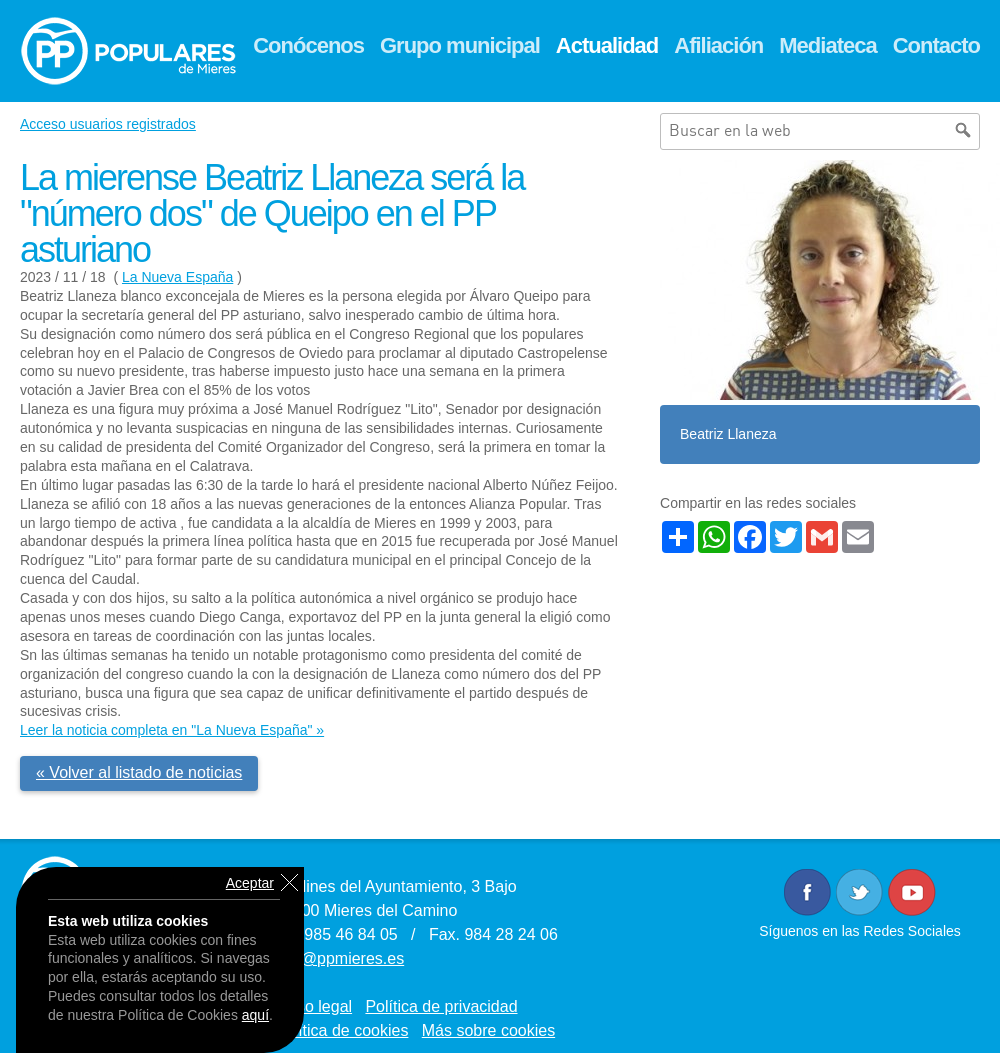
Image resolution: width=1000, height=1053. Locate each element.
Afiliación (718, 45)
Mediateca (827, 45)
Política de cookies (341, 1030)
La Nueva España (177, 277)
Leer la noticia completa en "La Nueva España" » (172, 730)
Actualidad (607, 45)
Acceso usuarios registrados (108, 124)
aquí (255, 1015)
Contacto (936, 45)
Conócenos (308, 45)
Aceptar (250, 883)
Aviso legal (313, 1006)
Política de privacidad (441, 1006)
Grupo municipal (460, 45)
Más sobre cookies (488, 1030)
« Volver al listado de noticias (139, 772)
